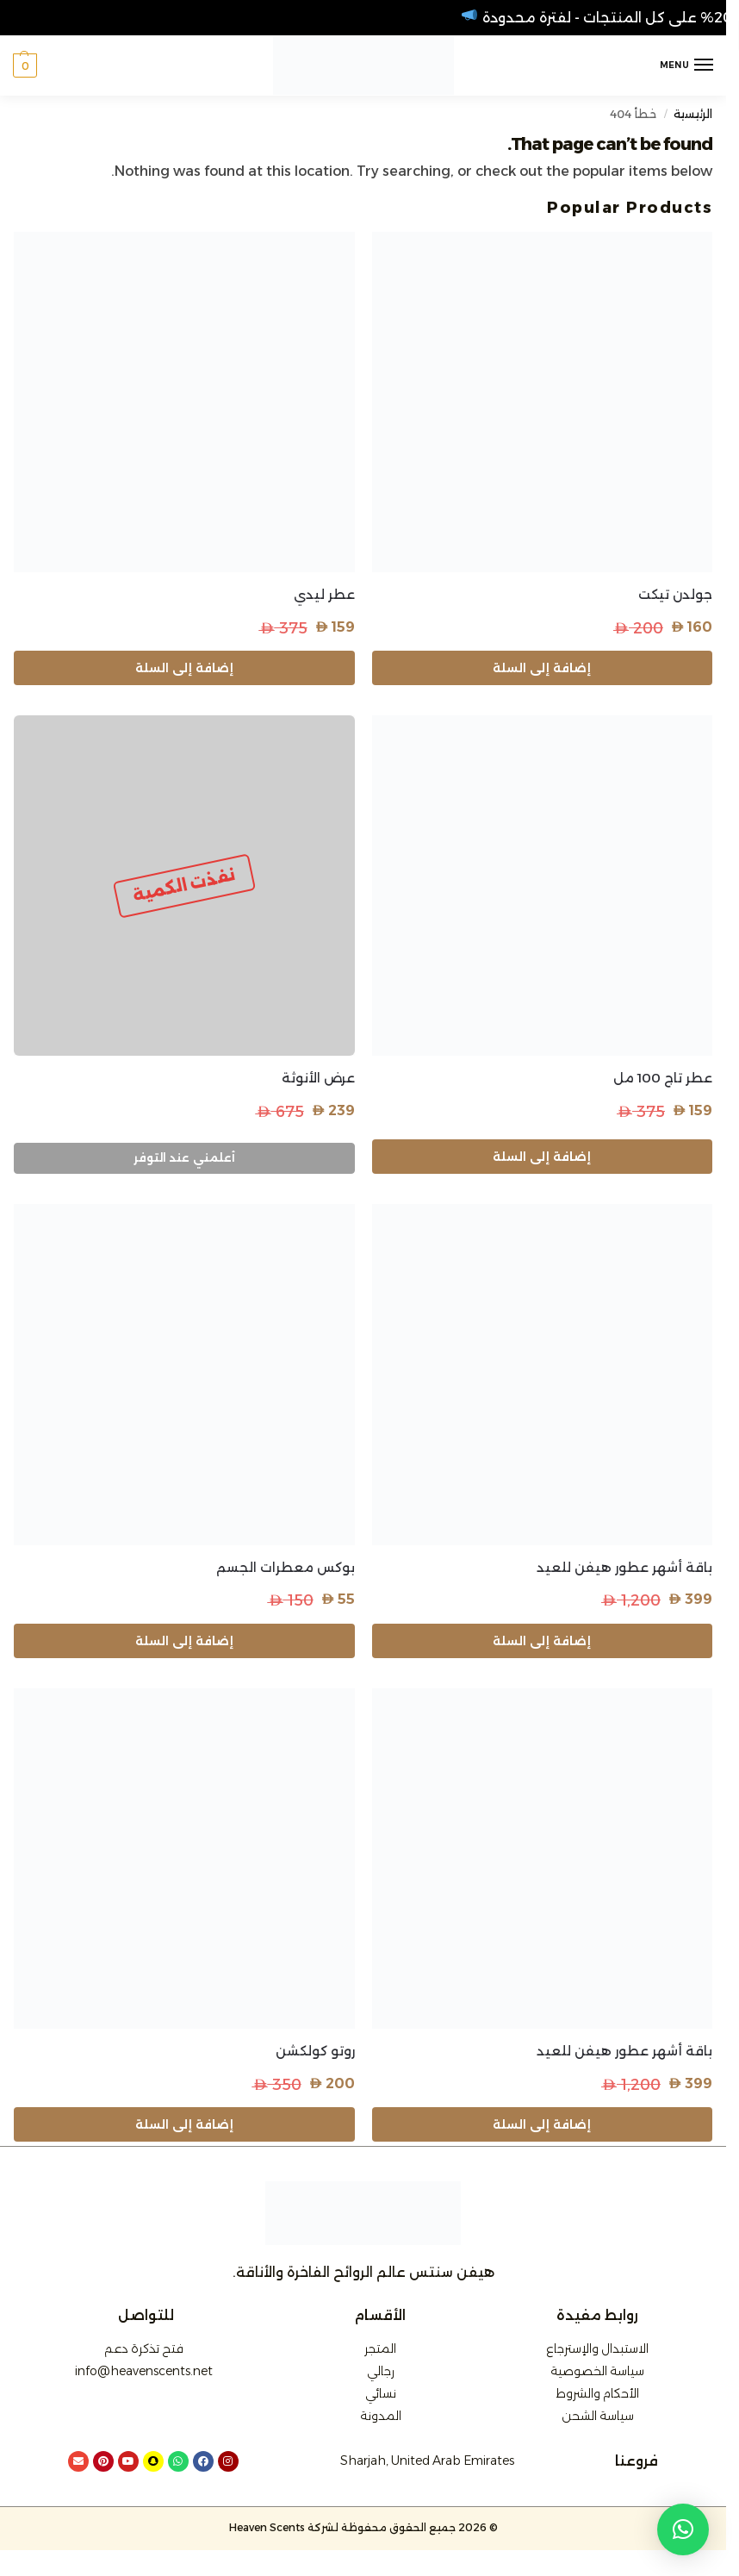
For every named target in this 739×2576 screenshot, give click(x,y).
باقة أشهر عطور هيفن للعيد (624, 1567)
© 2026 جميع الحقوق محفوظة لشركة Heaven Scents (363, 2527)
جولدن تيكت (675, 594)
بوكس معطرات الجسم (285, 1567)
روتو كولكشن (315, 2051)
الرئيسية (693, 114)
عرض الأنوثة (318, 1078)
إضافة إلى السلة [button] (542, 668)
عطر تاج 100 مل (662, 1078)
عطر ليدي (324, 594)
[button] (25, 65)
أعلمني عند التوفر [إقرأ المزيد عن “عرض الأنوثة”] (184, 1157)
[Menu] (687, 65)
